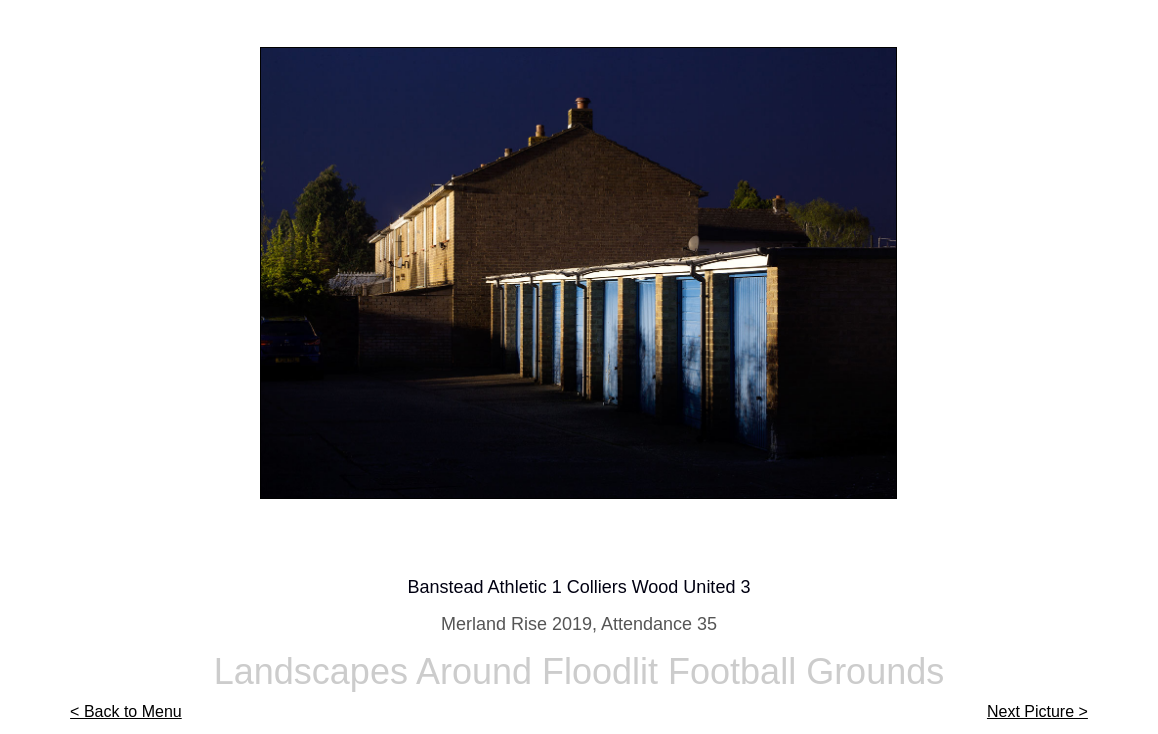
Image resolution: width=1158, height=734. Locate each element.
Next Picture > (1037, 711)
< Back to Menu (126, 711)
